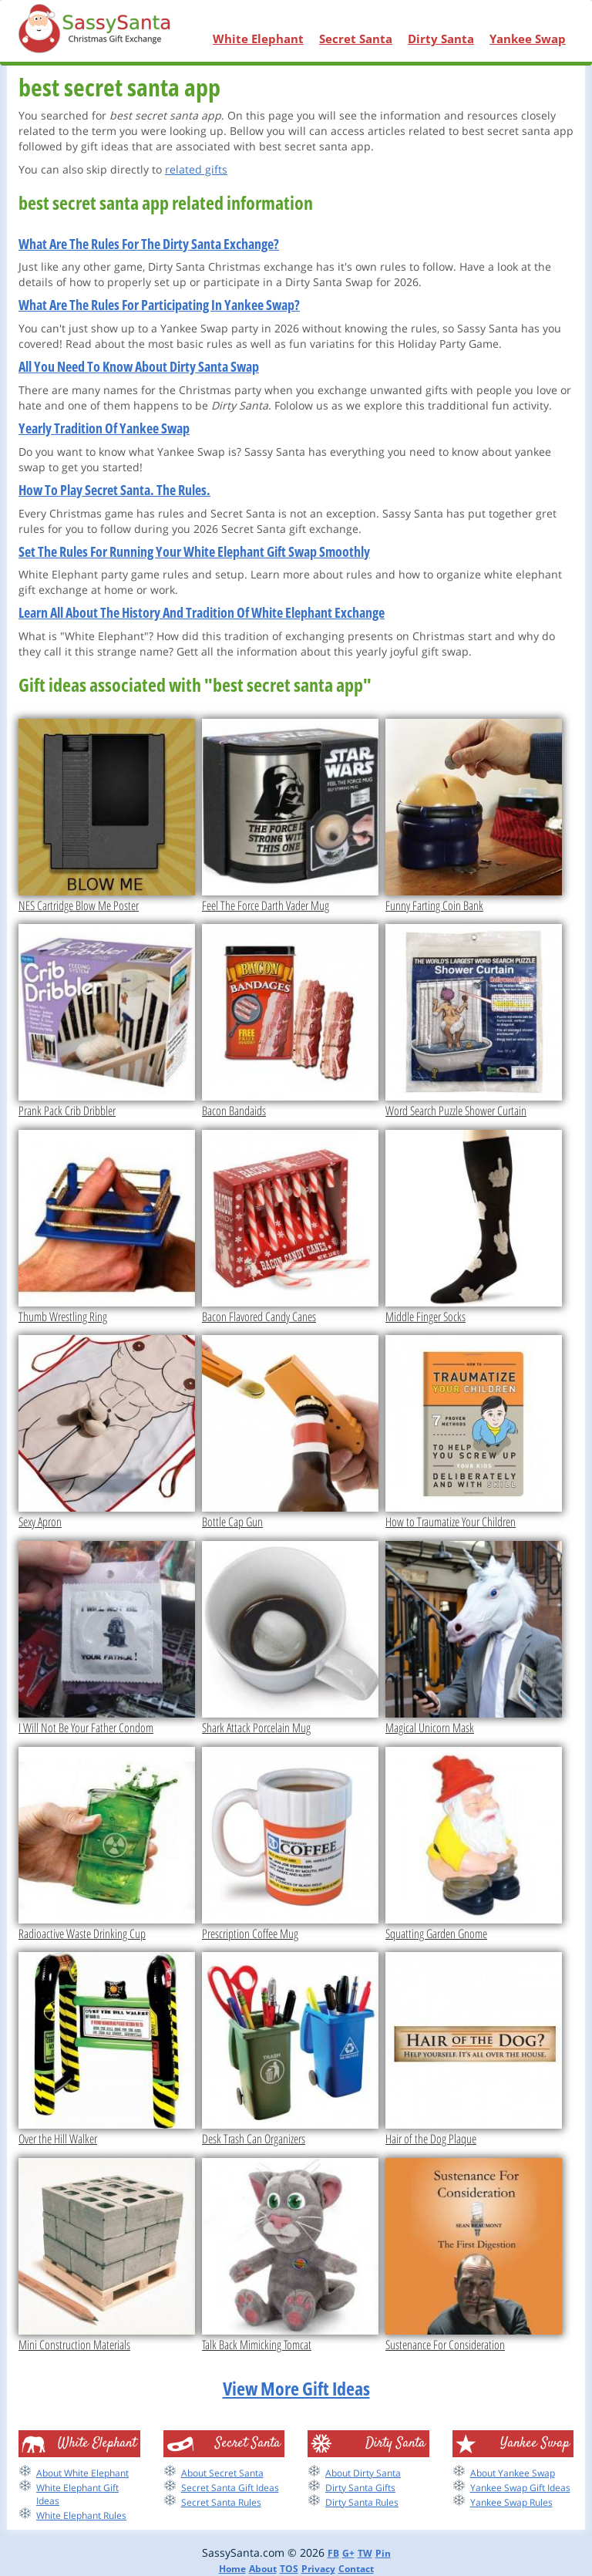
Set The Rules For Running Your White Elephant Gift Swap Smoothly (194, 551)
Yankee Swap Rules (511, 2502)
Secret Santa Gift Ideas (230, 2487)
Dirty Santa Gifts (360, 2487)
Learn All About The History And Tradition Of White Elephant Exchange (201, 612)
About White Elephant (82, 2473)
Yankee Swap (527, 38)
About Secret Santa (222, 2473)
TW (365, 2553)
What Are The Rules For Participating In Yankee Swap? (159, 304)
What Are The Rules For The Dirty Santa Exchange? (148, 243)
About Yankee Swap (512, 2473)
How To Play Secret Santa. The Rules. (114, 489)
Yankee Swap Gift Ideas (520, 2487)
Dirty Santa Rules (362, 2502)
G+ (348, 2553)
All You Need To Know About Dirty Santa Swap (138, 366)
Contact (356, 2568)
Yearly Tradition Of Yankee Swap (104, 428)
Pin (383, 2553)
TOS (289, 2568)
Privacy (318, 2568)
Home (232, 2568)
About (263, 2568)
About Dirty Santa (363, 2473)
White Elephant (258, 38)
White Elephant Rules (81, 2515)
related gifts (196, 169)
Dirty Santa (441, 38)
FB (333, 2553)
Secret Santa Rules (221, 2502)
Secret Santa (355, 38)
